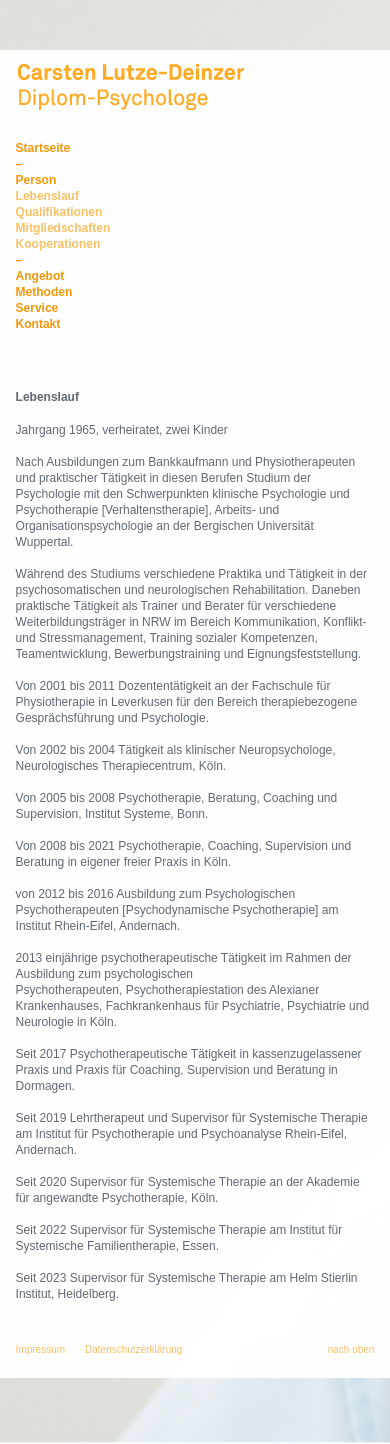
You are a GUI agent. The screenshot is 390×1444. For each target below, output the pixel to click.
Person (36, 180)
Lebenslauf (47, 196)
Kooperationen (58, 244)
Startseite (43, 148)
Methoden (44, 292)
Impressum (40, 1349)
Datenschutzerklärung (133, 1349)
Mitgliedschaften (63, 228)
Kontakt (38, 324)
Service (37, 308)
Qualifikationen (59, 212)
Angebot (40, 276)
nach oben (351, 1349)
